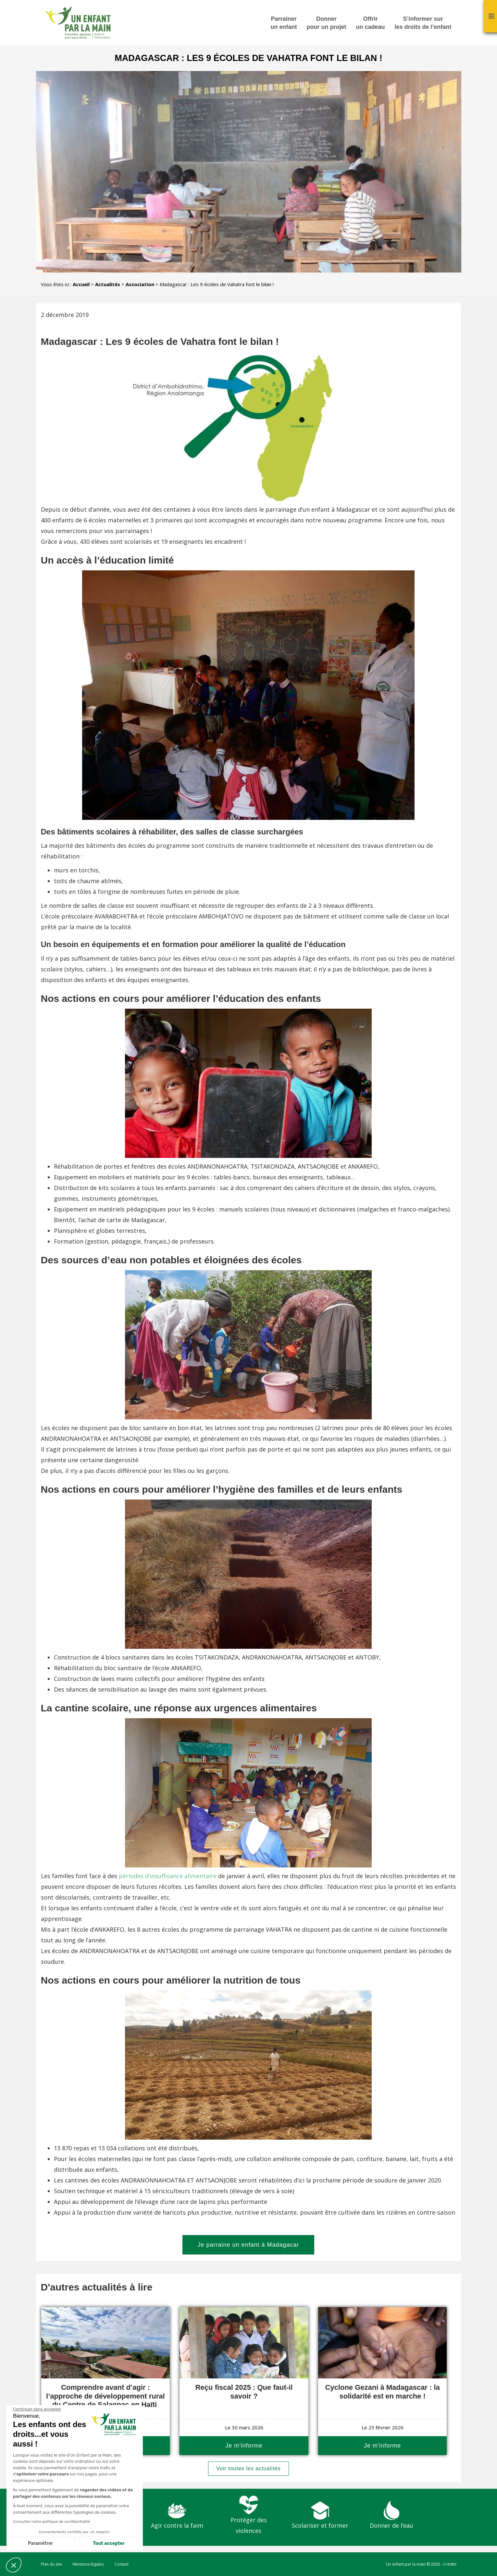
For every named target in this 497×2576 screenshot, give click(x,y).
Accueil (81, 284)
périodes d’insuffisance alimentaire (168, 1876)
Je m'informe (243, 2445)
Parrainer (283, 23)
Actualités (107, 284)
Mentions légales (88, 2564)
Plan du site (51, 2564)
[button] (13, 2565)
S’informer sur (422, 23)
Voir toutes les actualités (248, 2468)
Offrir (370, 23)
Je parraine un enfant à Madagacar (248, 2245)
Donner (326, 23)
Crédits (449, 2564)
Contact (121, 2564)
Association (140, 284)
